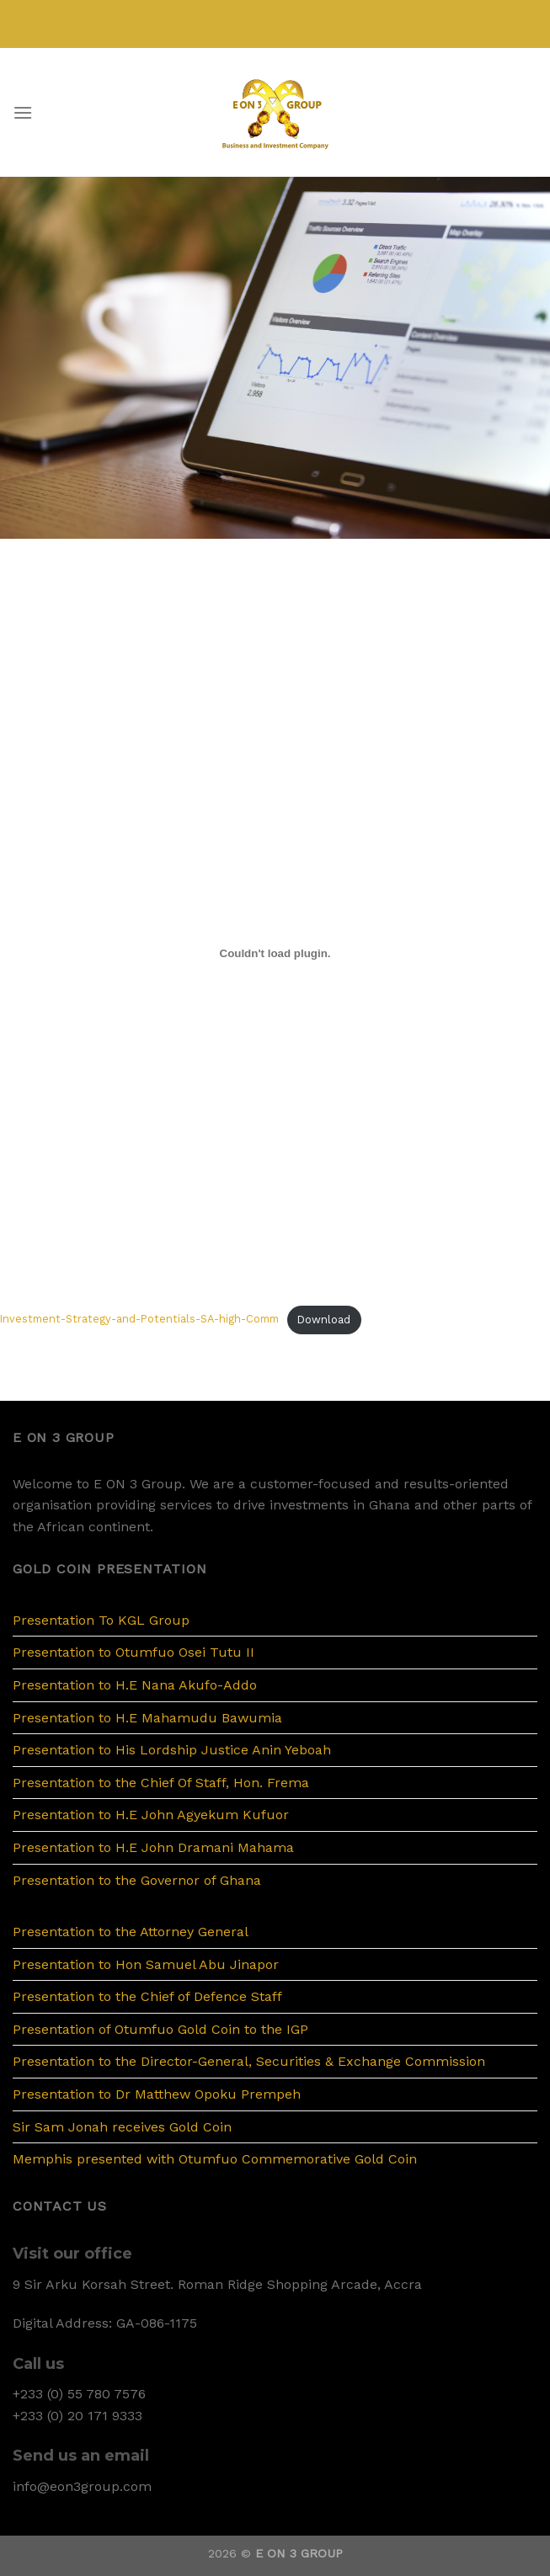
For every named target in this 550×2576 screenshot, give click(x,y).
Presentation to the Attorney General (130, 1932)
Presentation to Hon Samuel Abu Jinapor (146, 1964)
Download (323, 1319)
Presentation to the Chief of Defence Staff (147, 1996)
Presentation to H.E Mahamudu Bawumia (147, 1718)
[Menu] (23, 112)
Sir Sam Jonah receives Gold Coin (122, 2127)
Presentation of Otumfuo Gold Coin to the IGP (160, 2029)
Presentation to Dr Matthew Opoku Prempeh (157, 2094)
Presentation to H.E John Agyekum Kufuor (151, 1815)
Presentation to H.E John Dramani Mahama (153, 1847)
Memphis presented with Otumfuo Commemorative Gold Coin (215, 2159)
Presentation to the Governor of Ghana (137, 1880)
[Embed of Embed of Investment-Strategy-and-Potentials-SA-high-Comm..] (275, 953)
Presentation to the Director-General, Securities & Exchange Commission (249, 2061)
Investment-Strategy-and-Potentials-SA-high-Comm (139, 1319)
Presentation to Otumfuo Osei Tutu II (133, 1652)
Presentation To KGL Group (101, 1620)
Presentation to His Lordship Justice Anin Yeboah (172, 1750)
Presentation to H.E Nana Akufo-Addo (135, 1685)
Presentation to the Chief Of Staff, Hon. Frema (161, 1783)
